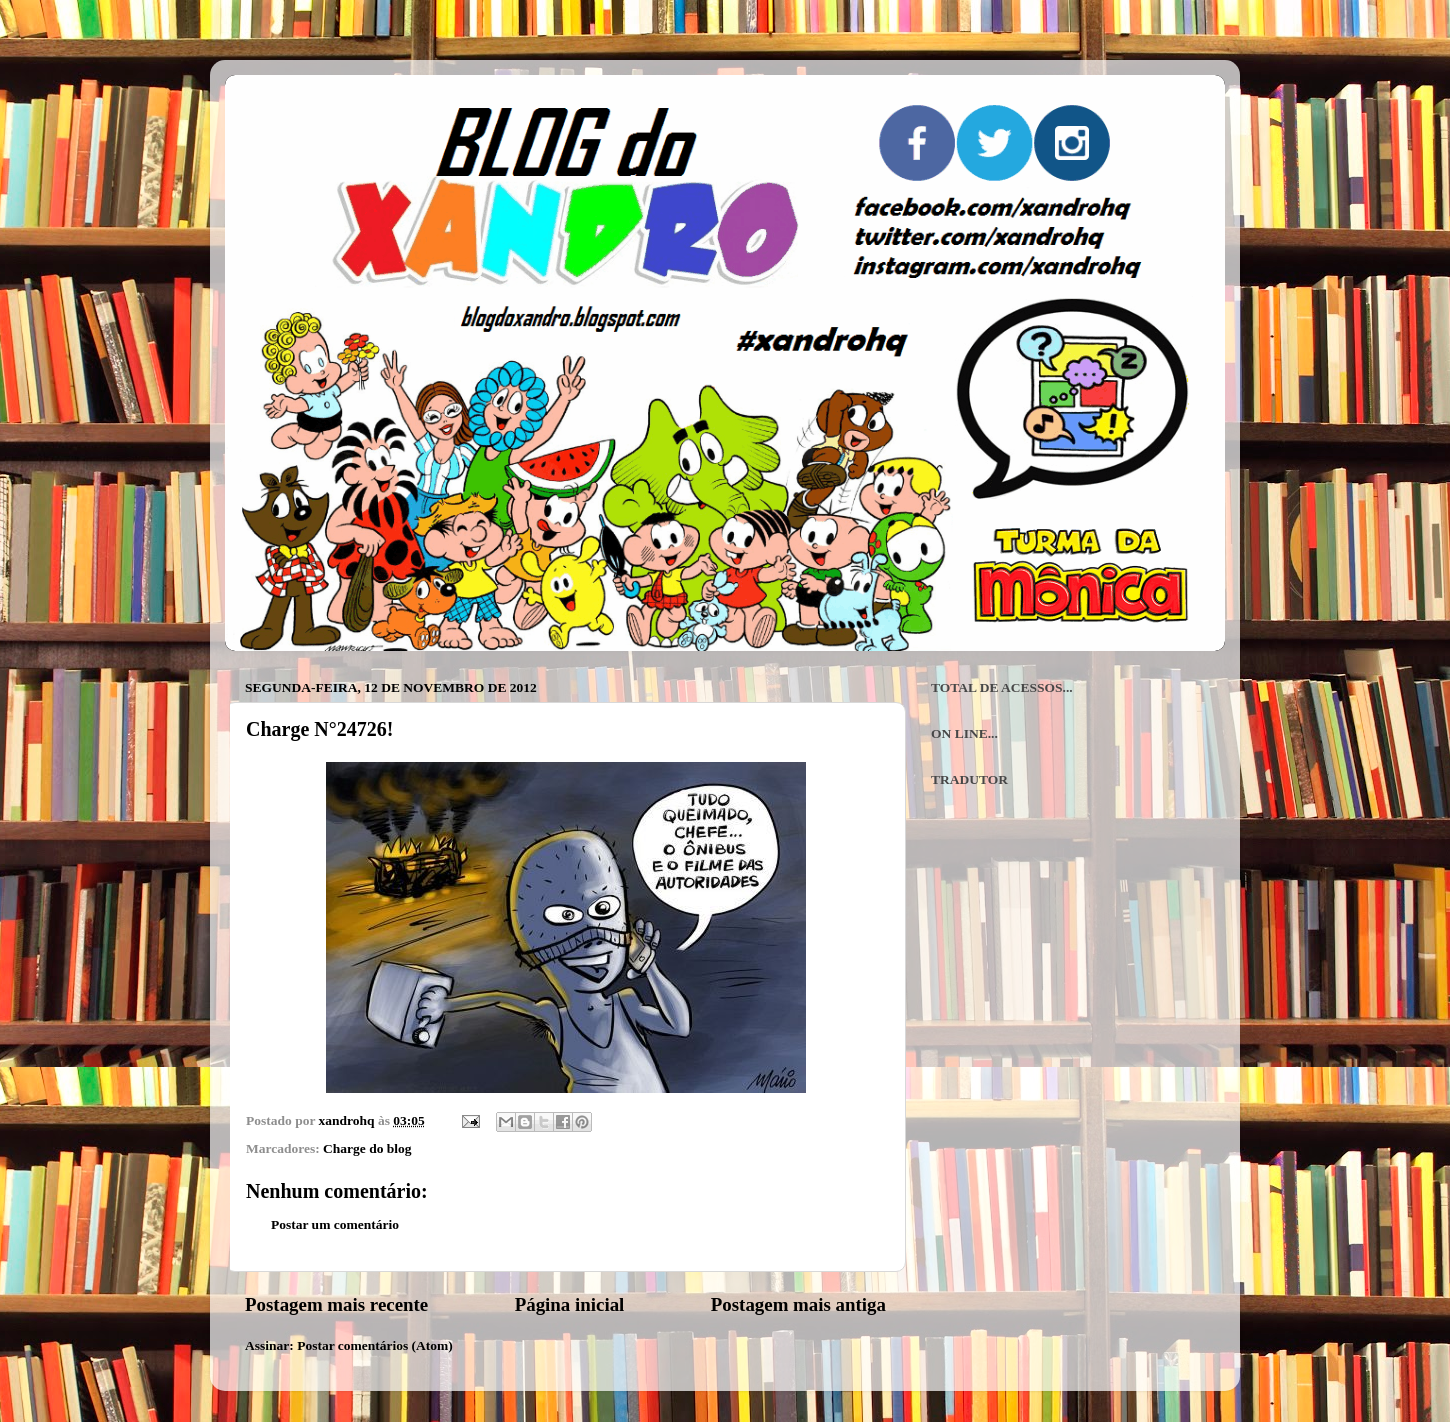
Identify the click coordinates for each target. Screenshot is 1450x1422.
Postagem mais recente (336, 1304)
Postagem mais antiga (798, 1304)
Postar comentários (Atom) (375, 1345)
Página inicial (570, 1304)
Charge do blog (367, 1148)
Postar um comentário (335, 1224)
